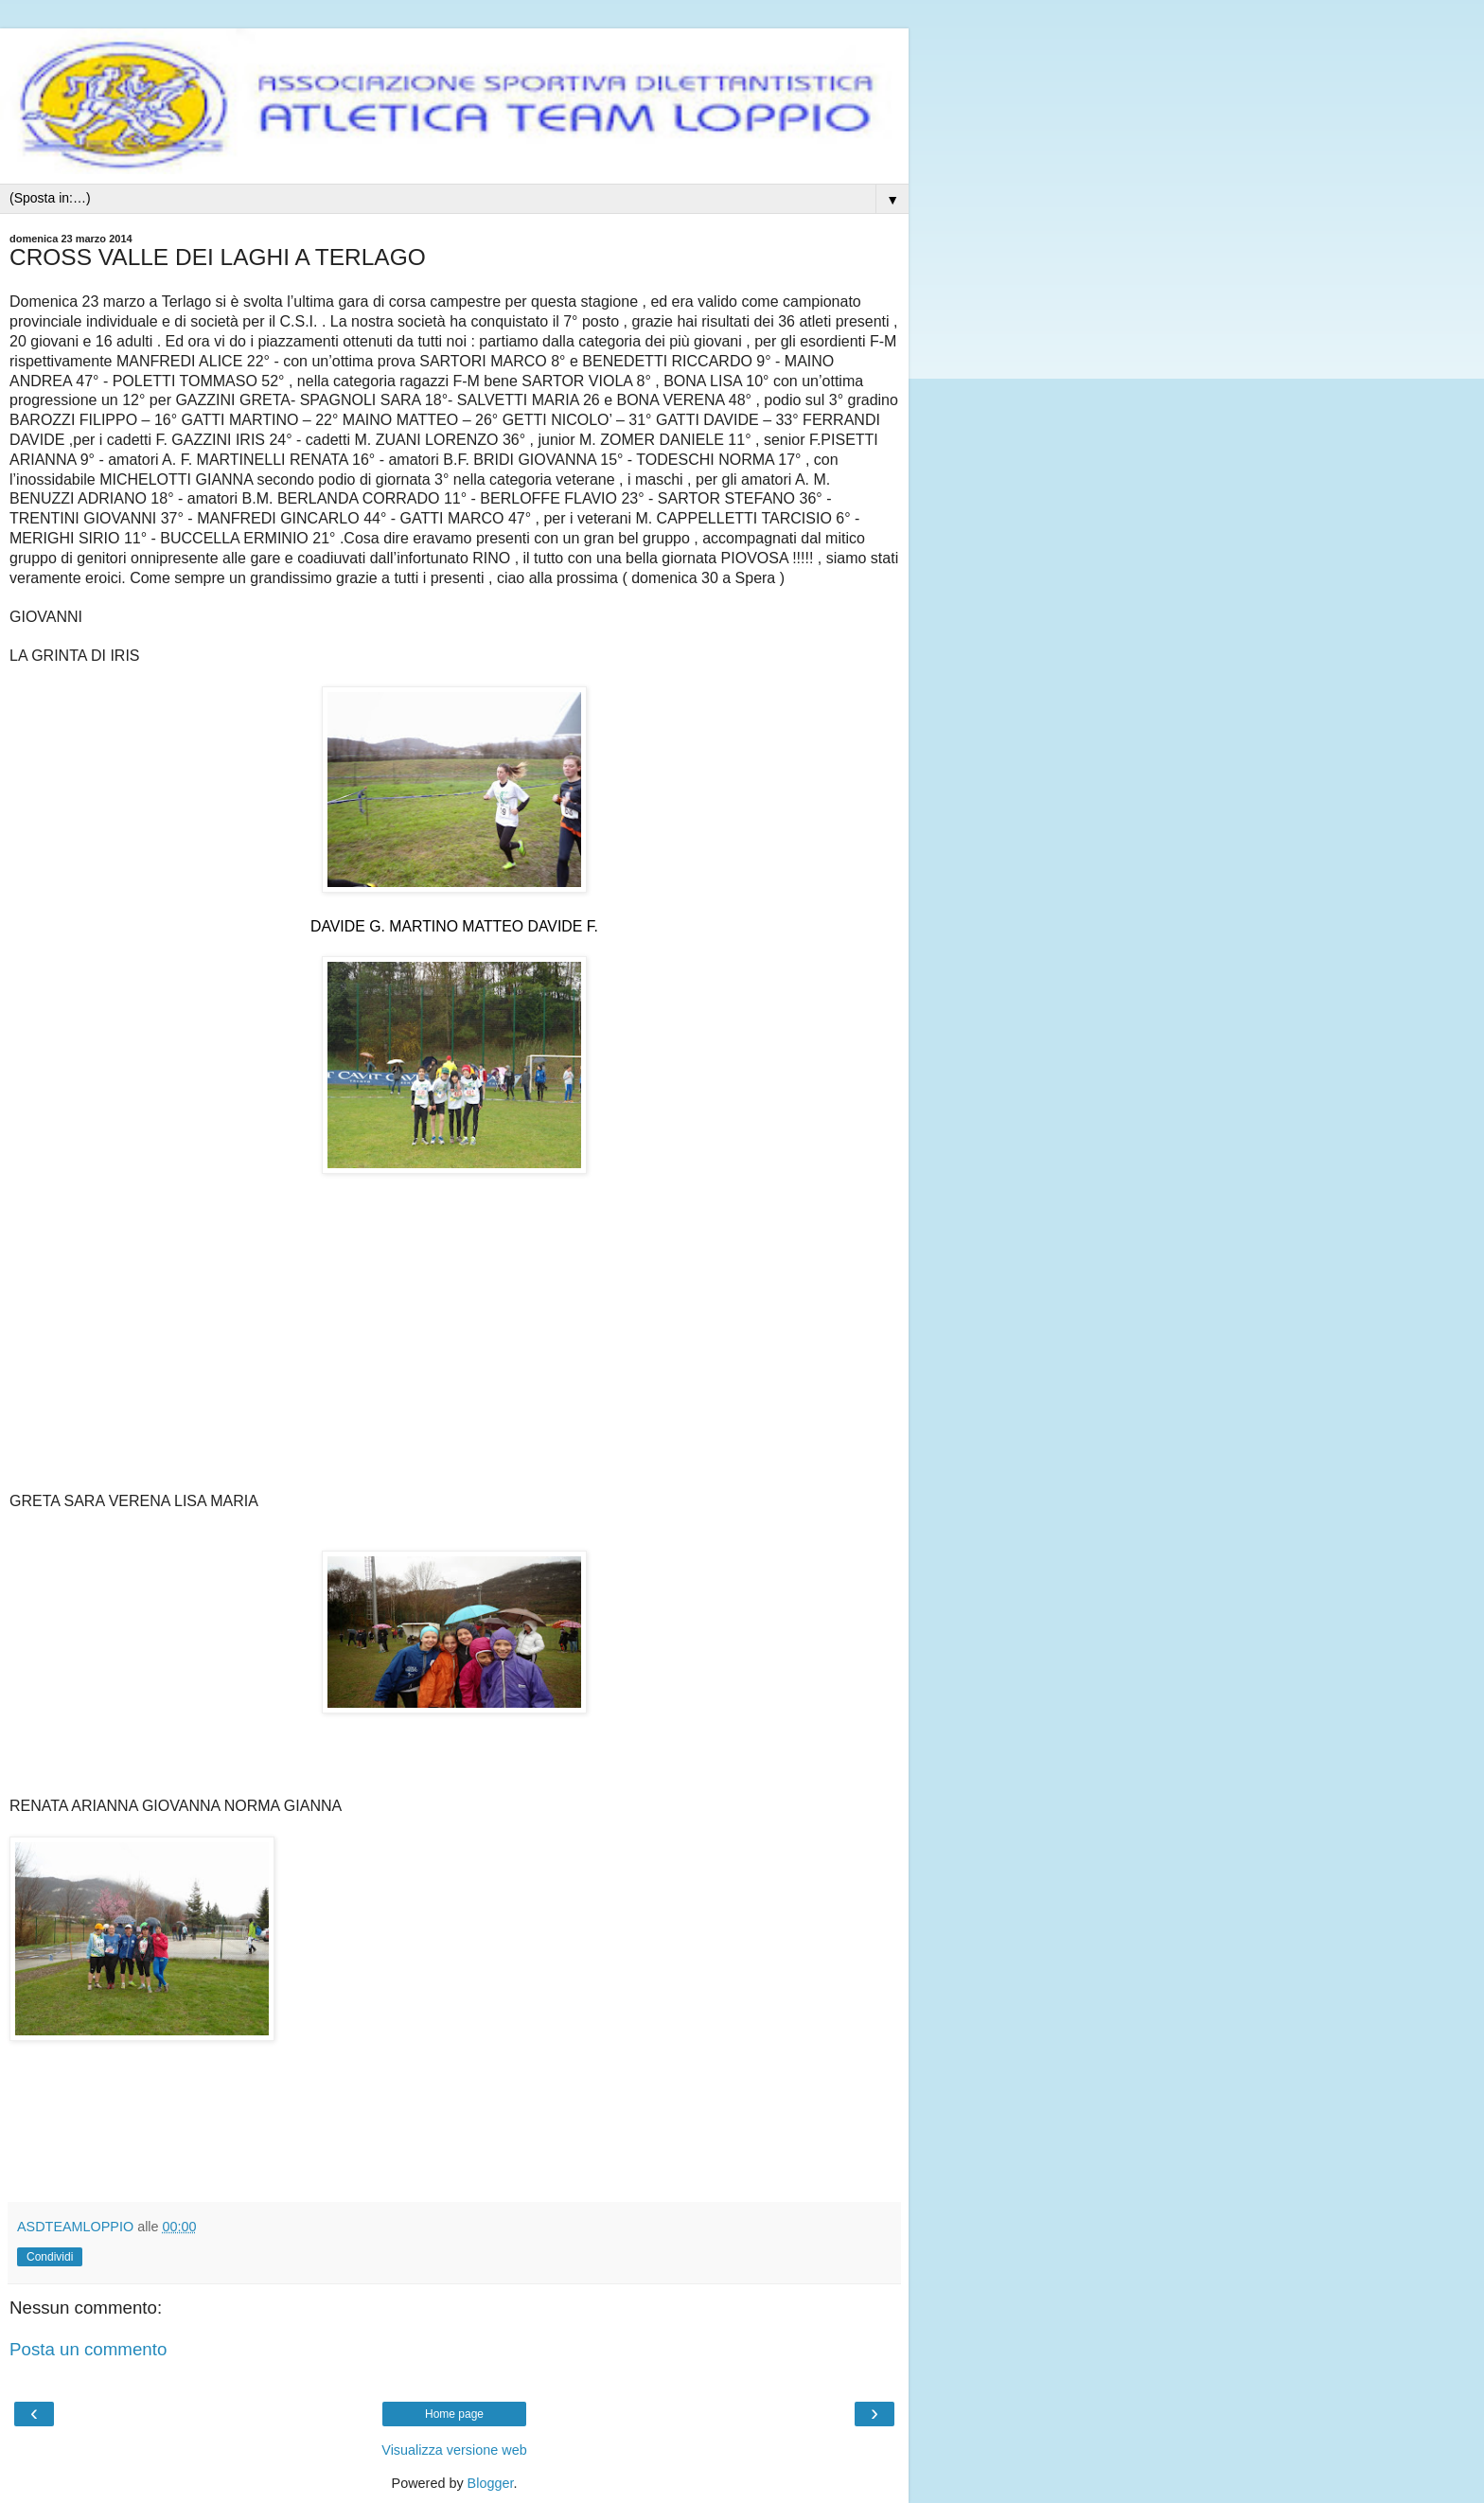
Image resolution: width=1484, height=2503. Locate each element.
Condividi (49, 2256)
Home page (454, 2414)
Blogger (491, 2483)
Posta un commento (88, 2349)
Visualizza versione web (453, 2450)
